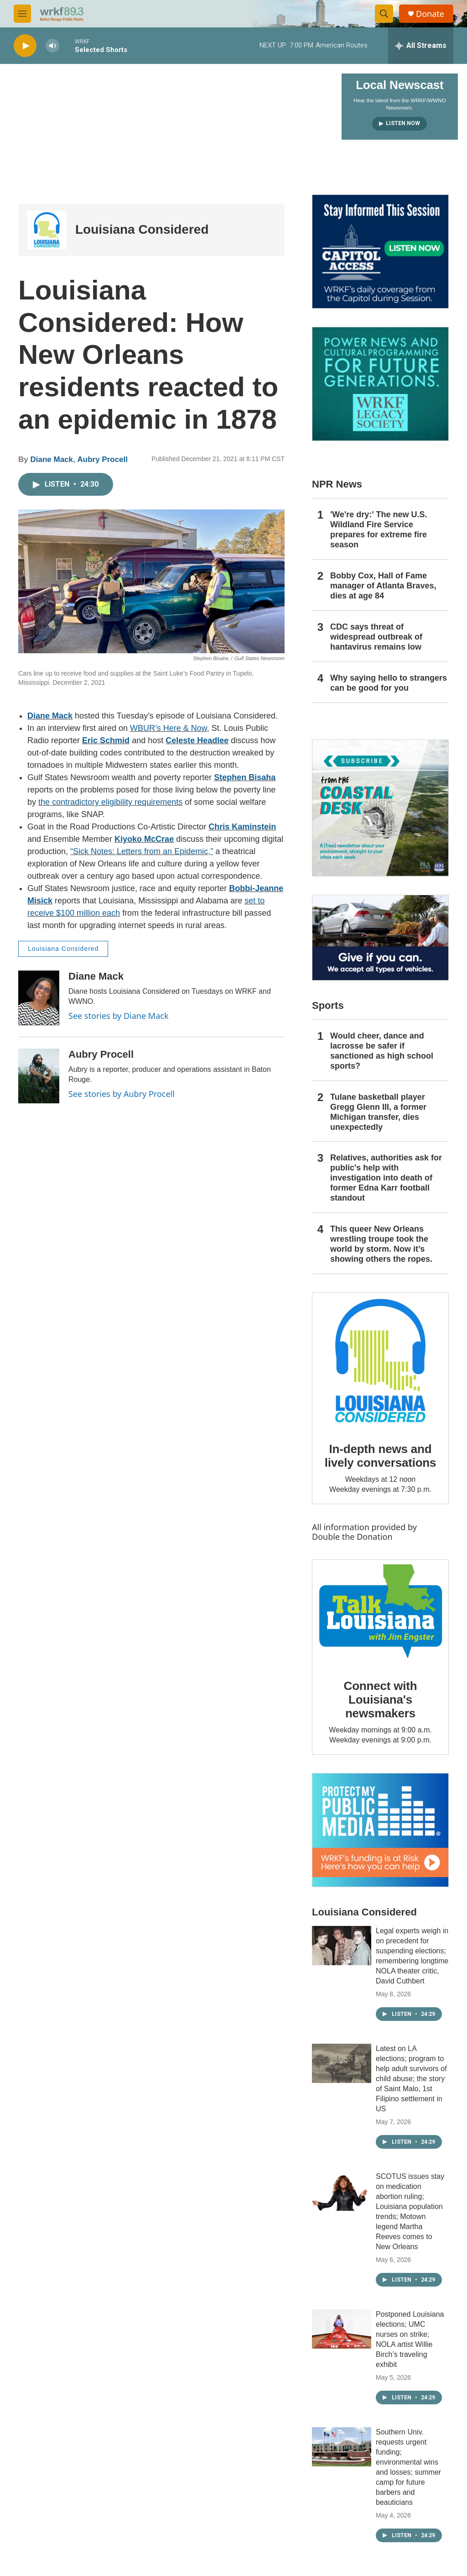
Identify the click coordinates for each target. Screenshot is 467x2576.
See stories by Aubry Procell (121, 1093)
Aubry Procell (102, 459)
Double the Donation (352, 1536)
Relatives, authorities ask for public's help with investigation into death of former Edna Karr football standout (386, 1177)
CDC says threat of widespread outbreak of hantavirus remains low (376, 636)
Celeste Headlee (197, 740)
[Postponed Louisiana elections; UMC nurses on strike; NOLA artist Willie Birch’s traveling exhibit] (341, 2329)
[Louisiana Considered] (46, 229)
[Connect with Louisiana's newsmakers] (380, 1613)
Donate (430, 14)
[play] (25, 46)
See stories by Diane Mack (118, 1015)
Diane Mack (51, 459)
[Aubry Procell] (38, 1076)
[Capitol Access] (380, 251)
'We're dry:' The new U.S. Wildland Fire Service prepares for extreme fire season (378, 529)
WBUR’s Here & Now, (169, 728)
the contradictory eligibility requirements (110, 802)
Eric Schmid (106, 740)
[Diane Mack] (38, 998)
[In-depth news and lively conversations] (380, 1361)
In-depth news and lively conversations (380, 1455)
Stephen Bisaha (244, 777)
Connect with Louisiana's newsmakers (380, 1699)
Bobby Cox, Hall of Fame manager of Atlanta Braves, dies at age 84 (383, 585)
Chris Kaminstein (242, 826)
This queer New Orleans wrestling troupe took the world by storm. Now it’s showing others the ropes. (381, 1244)
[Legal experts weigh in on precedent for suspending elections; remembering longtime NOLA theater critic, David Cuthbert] (341, 1945)
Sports (328, 1005)
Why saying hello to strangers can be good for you (388, 683)
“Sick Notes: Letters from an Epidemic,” (141, 851)
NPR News (337, 484)
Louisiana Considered (142, 229)
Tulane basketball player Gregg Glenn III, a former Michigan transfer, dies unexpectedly (378, 1112)
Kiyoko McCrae (144, 839)
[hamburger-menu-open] (22, 14)
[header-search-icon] (384, 14)
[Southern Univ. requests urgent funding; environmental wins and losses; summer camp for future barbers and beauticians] (341, 2446)
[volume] (52, 46)
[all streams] (420, 45)
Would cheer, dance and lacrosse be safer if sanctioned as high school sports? (381, 1050)
